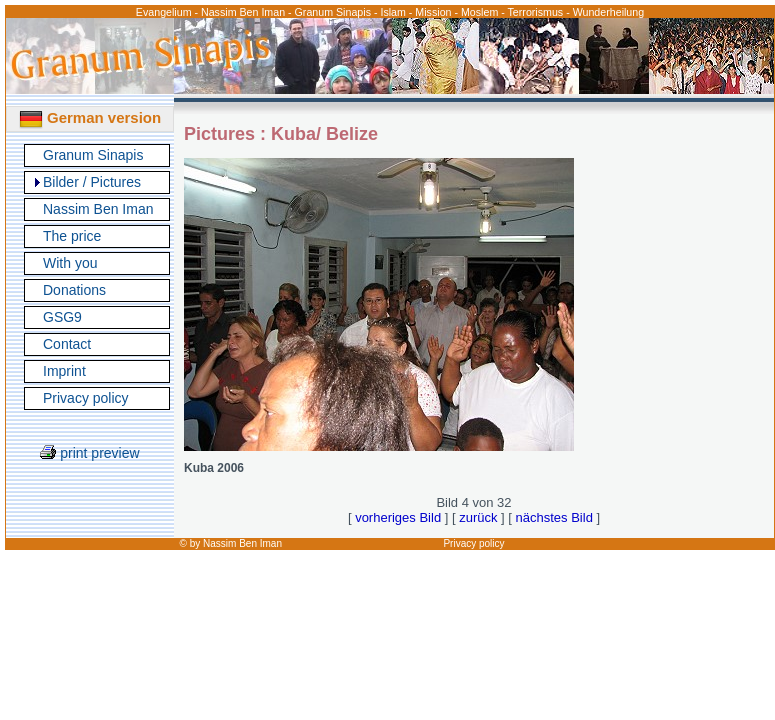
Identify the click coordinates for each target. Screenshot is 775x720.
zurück (478, 517)
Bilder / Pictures (92, 182)
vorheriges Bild (398, 517)
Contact (67, 344)
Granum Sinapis (93, 155)
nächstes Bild (554, 517)
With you (70, 263)
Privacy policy (86, 398)
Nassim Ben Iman (98, 209)
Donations (74, 290)
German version (90, 117)
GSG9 (62, 317)
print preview (89, 453)
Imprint (64, 371)
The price (72, 236)
